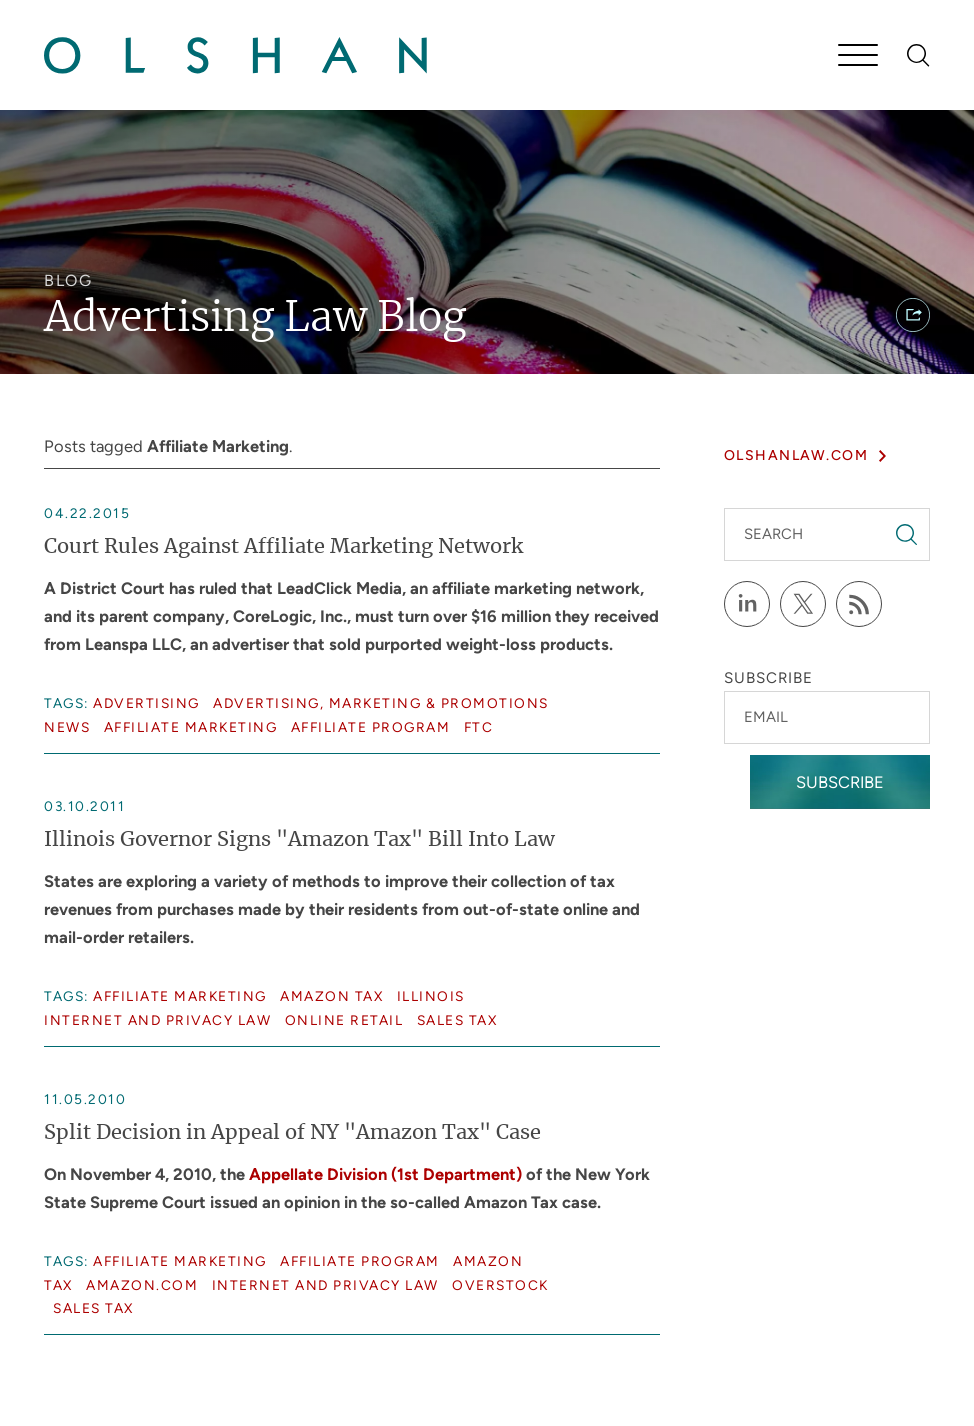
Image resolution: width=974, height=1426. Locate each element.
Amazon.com (142, 1285)
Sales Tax (457, 1020)
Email (766, 717)
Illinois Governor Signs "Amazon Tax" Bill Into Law (299, 840)
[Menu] (858, 57)
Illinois (431, 996)
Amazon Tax (331, 996)
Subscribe (840, 782)
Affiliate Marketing (191, 727)
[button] (913, 315)
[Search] (918, 55)
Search (773, 534)
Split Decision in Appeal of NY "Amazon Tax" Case (292, 1133)
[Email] (827, 717)
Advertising (146, 703)
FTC (479, 727)
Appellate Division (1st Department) (385, 1174)
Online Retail (344, 1020)
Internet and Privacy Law (157, 1020)
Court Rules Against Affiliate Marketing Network (283, 547)
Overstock (500, 1285)
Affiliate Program (371, 727)
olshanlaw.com (796, 455)
